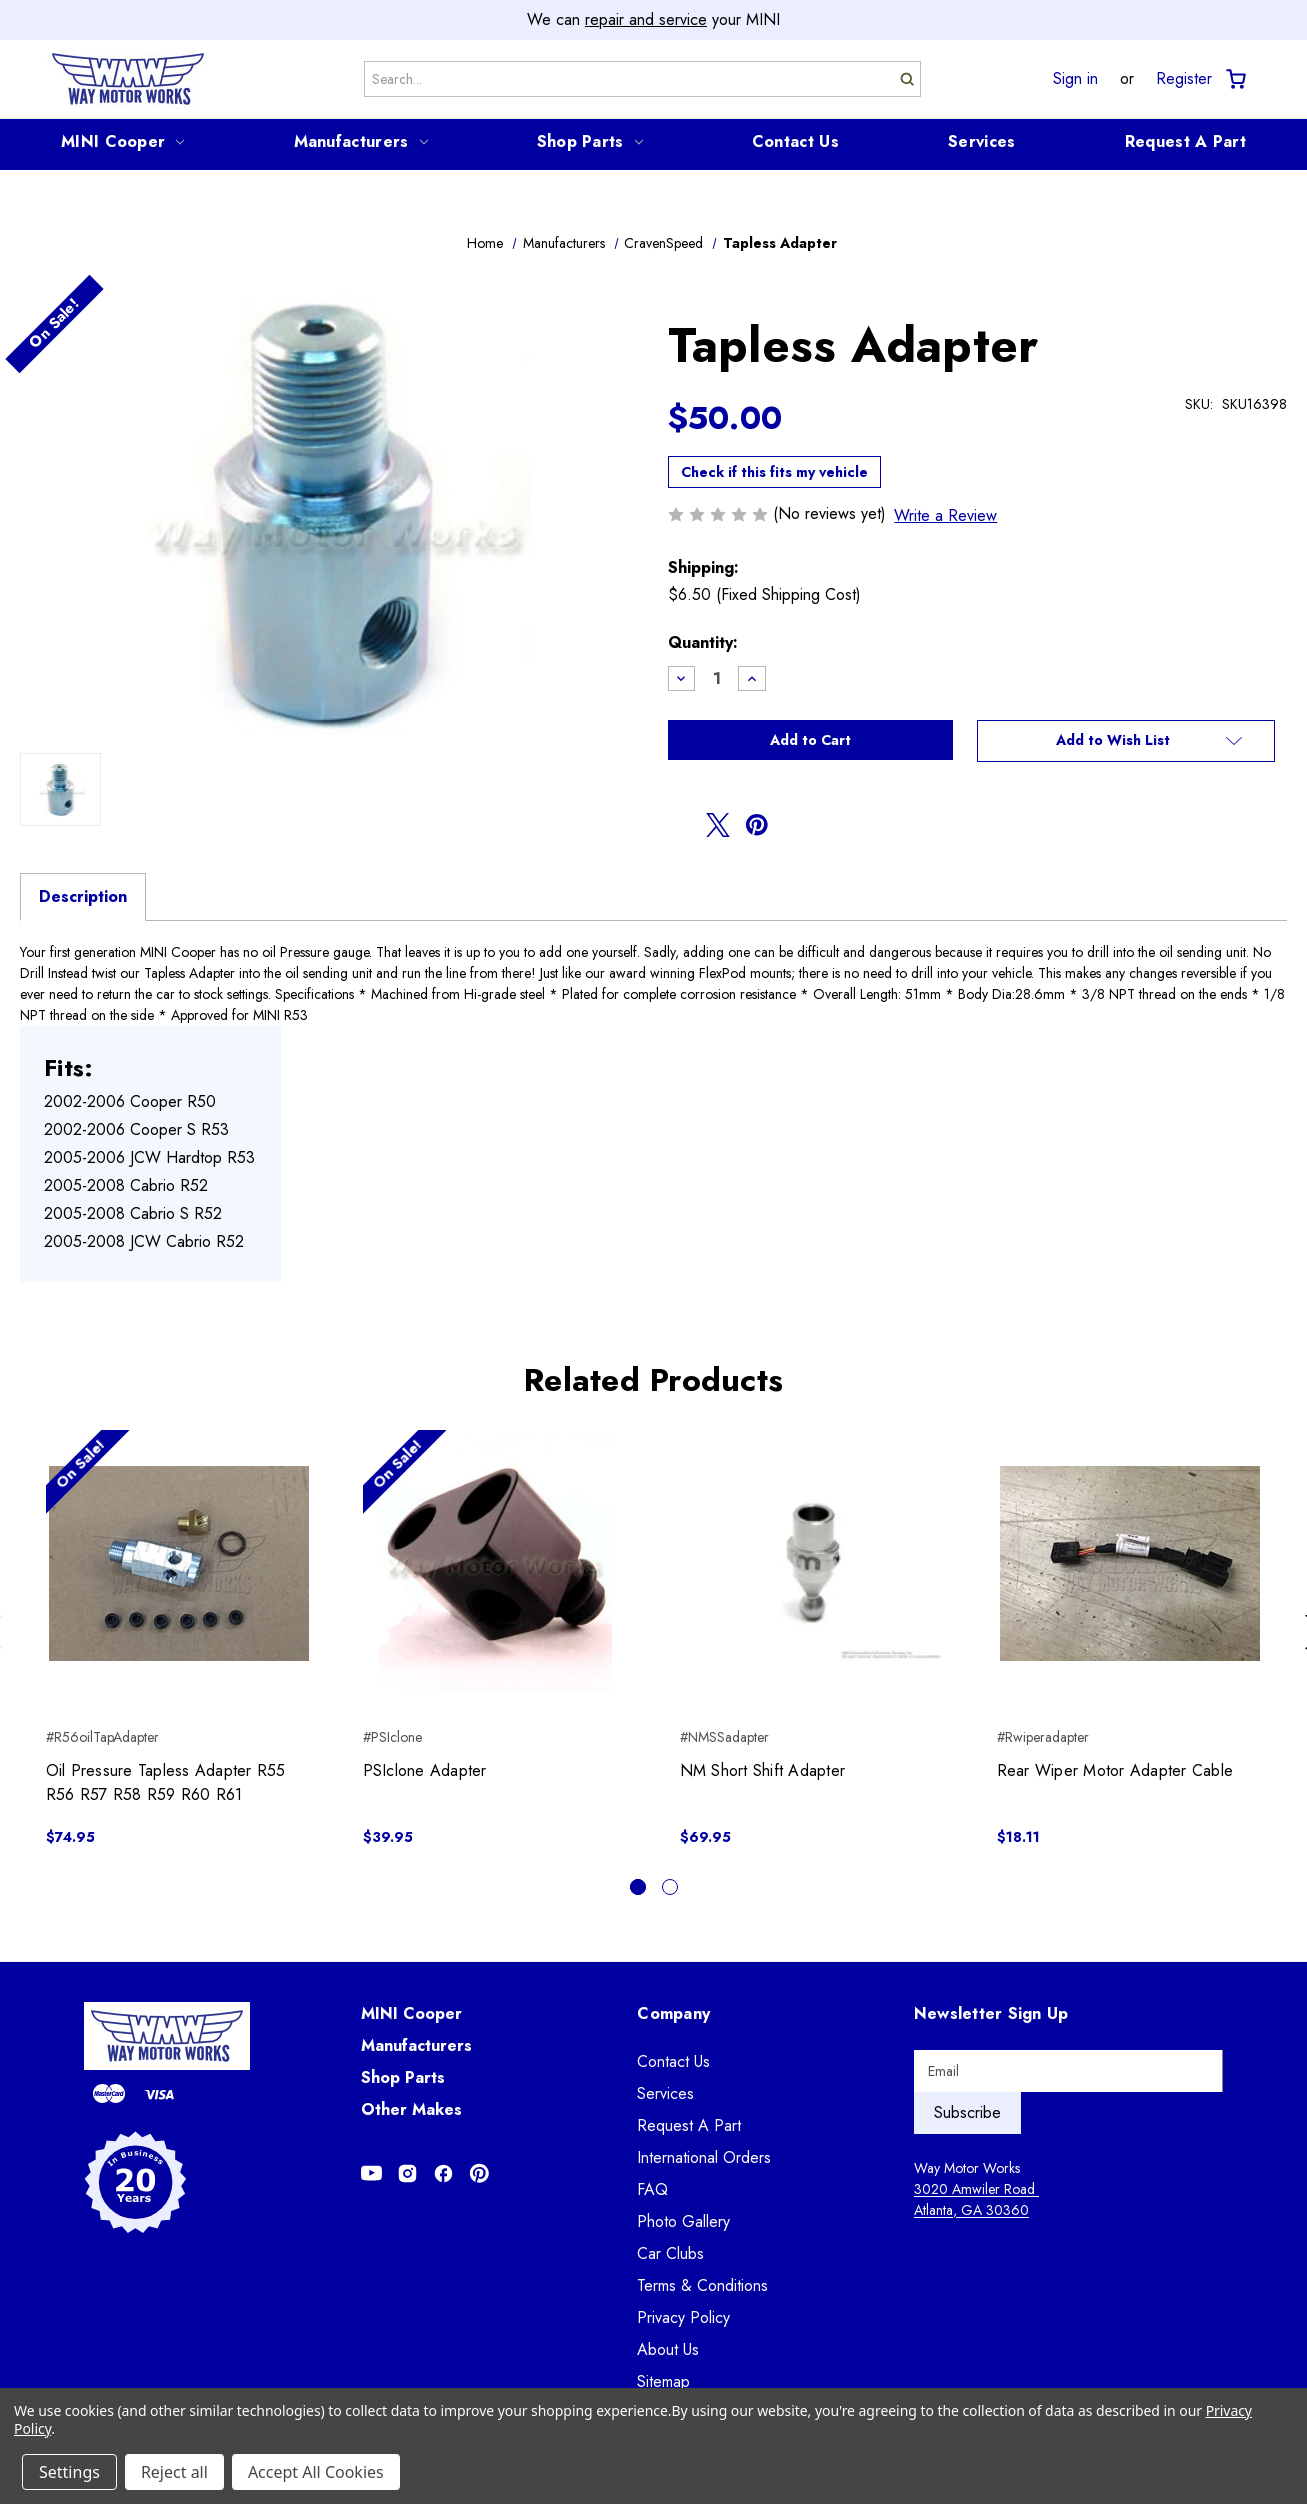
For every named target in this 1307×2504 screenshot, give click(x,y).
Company (673, 2013)
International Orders (704, 2157)
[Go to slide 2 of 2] (670, 1887)
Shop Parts (590, 141)
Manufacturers (361, 141)
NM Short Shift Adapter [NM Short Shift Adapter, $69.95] (763, 1770)
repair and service (646, 19)
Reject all (174, 2472)
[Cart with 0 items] (1234, 79)
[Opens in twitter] (718, 825)
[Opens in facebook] (680, 825)
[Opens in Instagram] (407, 2173)
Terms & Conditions (702, 2285)
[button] (1125, 741)
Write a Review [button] (945, 515)
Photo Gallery (683, 2221)
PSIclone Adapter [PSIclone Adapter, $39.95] (425, 1770)
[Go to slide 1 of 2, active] (638, 1887)
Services (981, 141)
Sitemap (663, 2381)
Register (1184, 79)
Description (83, 896)
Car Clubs (670, 2253)
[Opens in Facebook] (443, 2173)
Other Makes (411, 2109)
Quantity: (703, 642)
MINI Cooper (122, 141)
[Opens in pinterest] (757, 825)
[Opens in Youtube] (371, 2173)
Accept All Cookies (316, 2472)
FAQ (652, 2189)
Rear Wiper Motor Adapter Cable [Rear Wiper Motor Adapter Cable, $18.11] (1115, 1770)
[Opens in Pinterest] (479, 2173)
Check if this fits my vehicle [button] (774, 472)
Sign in (1075, 79)
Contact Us (795, 141)
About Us (668, 2349)
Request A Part (1185, 141)
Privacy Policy (683, 2317)
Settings (69, 2472)
